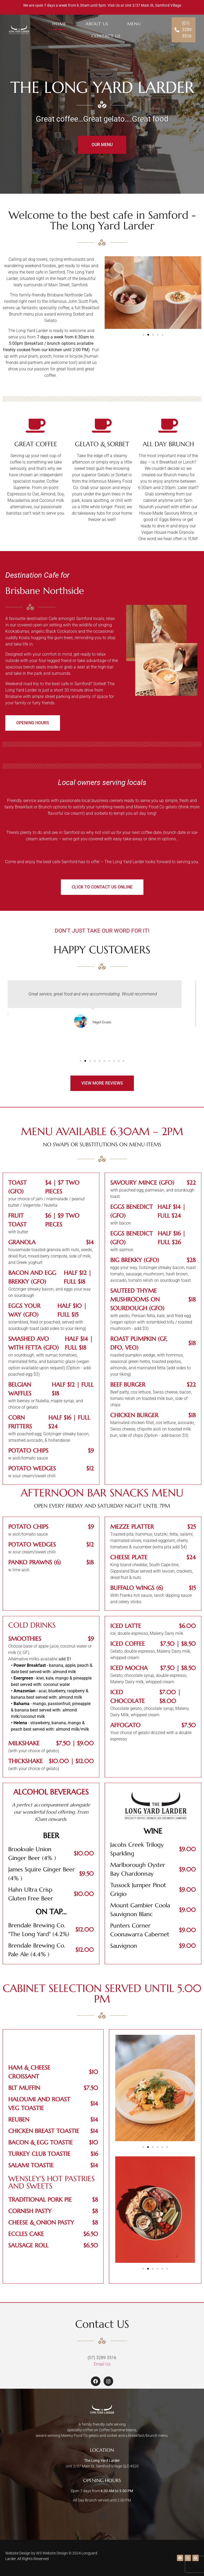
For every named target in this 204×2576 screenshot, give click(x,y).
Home (59, 23)
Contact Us (106, 36)
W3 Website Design (52, 2553)
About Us (97, 23)
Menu (134, 23)
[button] (110, 293)
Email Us (102, 2364)
